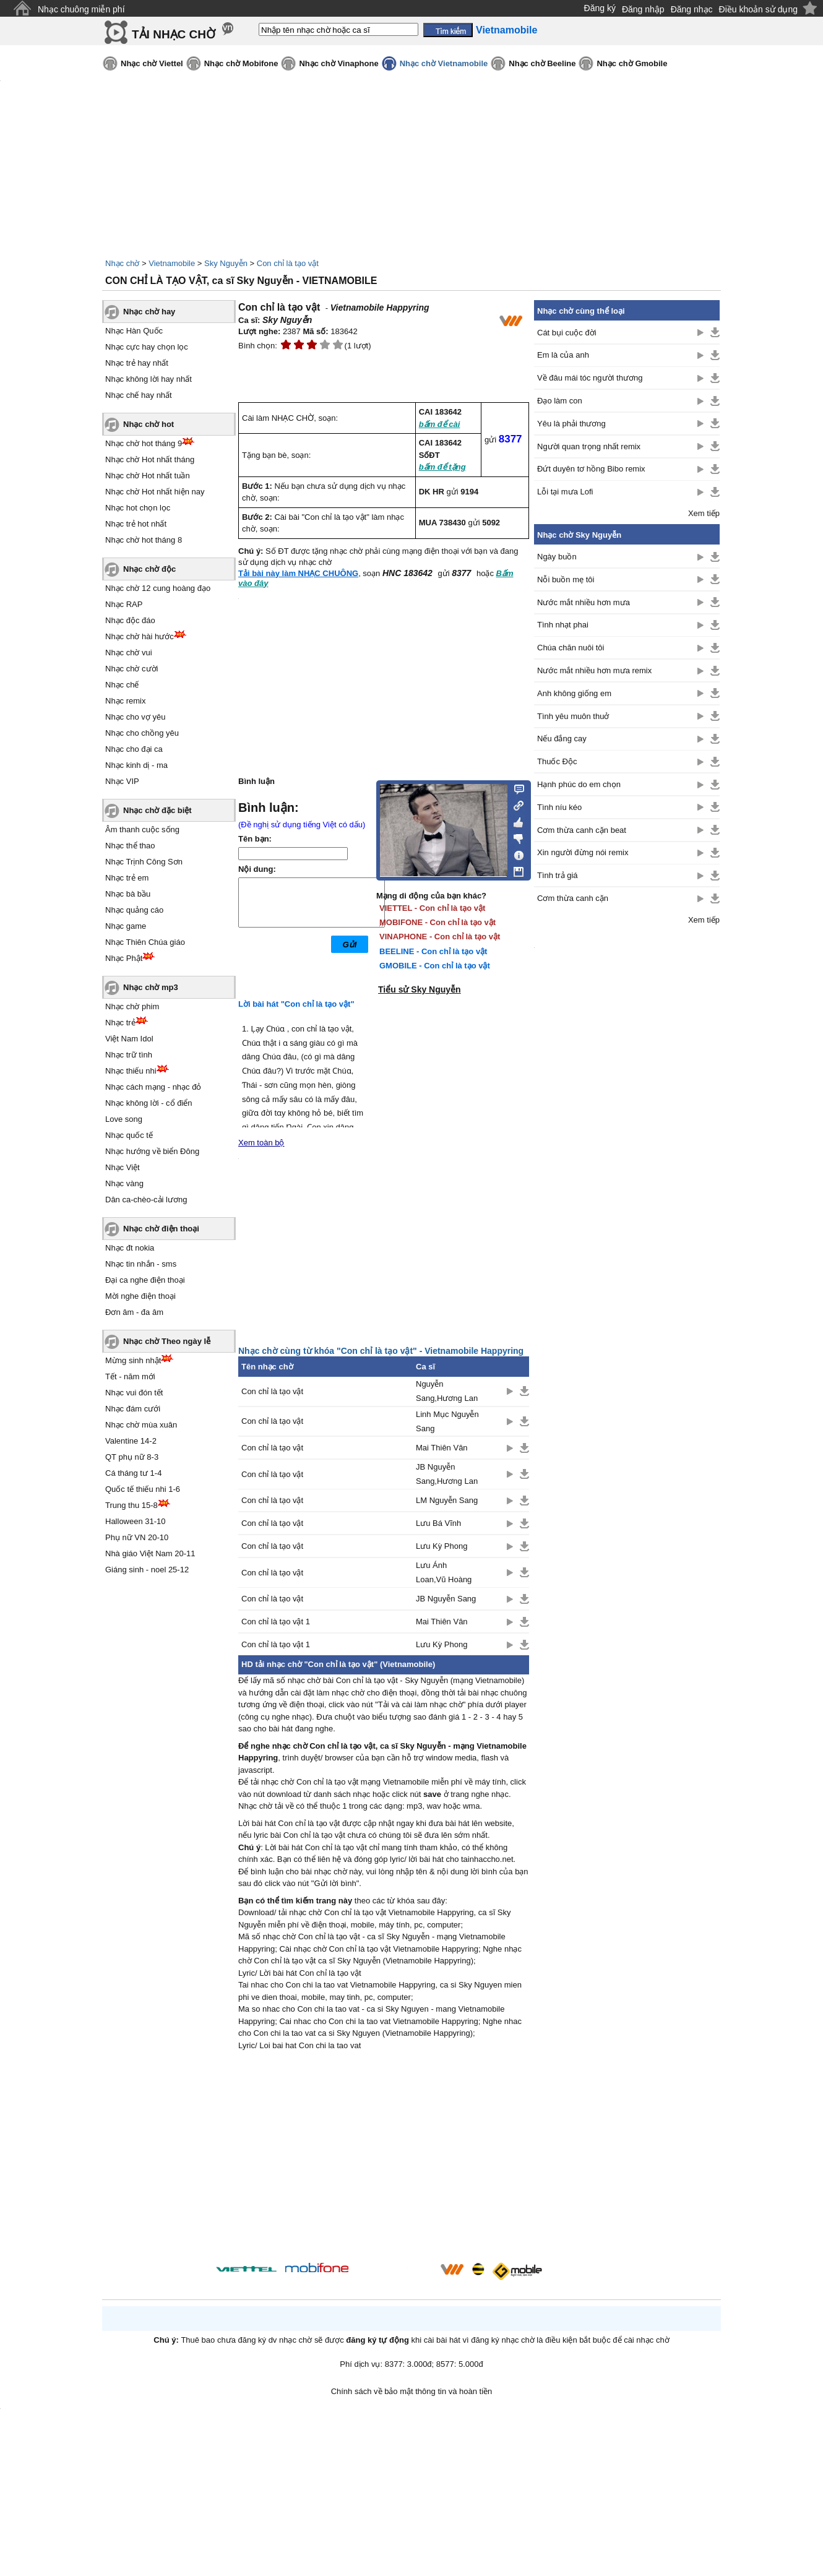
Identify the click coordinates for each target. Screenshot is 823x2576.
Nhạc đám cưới (132, 1408)
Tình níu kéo (559, 807)
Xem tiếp (704, 513)
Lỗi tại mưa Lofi (565, 491)
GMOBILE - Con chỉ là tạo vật (434, 965)
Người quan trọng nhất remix (588, 446)
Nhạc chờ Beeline (542, 63)
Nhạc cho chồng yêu (142, 733)
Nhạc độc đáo (130, 620)
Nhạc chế (122, 684)
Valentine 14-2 (131, 1440)
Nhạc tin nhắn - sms (140, 1264)
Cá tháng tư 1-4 (133, 1473)
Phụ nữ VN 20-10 (136, 1537)
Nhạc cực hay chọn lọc (146, 346)
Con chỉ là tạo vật (288, 263)
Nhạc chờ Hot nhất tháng (149, 459)
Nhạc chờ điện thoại (161, 1228)
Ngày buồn (557, 556)
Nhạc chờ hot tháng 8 (143, 540)
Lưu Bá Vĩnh (438, 1523)
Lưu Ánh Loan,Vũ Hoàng (444, 1572)
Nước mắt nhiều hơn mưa (583, 602)
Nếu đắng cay (562, 738)
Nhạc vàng (124, 1183)
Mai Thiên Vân (442, 1447)
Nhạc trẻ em (127, 877)
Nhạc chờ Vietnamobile (444, 63)
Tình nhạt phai (562, 624)
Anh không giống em (574, 693)
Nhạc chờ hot (148, 424)
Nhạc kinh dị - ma (136, 765)
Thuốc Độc (557, 761)
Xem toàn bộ (261, 1142)
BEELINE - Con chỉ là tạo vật (433, 951)
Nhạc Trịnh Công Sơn (144, 861)
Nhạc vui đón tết (134, 1392)
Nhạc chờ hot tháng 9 (143, 443)
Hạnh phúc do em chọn (579, 784)
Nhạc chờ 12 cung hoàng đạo (157, 588)
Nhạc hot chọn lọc (137, 507)
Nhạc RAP (123, 604)
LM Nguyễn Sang (447, 1500)
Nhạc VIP (122, 781)
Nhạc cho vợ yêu (135, 717)
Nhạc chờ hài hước (139, 636)
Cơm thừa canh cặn (572, 898)
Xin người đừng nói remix (582, 852)
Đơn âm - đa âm (134, 1312)
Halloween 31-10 (135, 1521)
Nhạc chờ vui (128, 652)
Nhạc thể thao (130, 845)
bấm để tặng (442, 467)
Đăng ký (600, 8)
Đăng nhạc (692, 9)
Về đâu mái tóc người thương (589, 377)
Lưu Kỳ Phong (441, 1546)
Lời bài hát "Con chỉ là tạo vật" (296, 1004)
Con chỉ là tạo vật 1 (275, 1621)
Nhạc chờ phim (132, 1006)
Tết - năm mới (130, 1376)
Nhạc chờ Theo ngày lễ (166, 1341)
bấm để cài (439, 424)
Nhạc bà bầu (127, 893)
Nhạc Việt (122, 1167)
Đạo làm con (559, 400)
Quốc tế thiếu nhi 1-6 (142, 1489)
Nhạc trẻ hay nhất (136, 363)
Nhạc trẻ (120, 1022)
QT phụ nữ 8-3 (131, 1457)
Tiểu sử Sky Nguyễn (419, 989)
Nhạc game (125, 926)
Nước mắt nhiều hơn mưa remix (594, 670)
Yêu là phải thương (571, 423)
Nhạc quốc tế (129, 1135)
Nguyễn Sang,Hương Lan (447, 1391)
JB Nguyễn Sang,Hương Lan (447, 1474)
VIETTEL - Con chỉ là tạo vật (432, 908)
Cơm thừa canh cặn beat (581, 830)
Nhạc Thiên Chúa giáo (145, 942)
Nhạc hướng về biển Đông (152, 1151)
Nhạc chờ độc (149, 569)
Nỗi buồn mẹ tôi (565, 579)
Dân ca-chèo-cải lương (146, 1199)
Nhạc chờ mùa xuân (141, 1424)
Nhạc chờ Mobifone (241, 63)
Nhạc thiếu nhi (131, 1070)
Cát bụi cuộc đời (567, 332)
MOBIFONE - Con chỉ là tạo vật (437, 922)
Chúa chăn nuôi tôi (570, 647)
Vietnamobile (172, 263)
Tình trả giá (557, 875)
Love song (123, 1119)
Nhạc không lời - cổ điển (148, 1103)
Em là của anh (563, 355)
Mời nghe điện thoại (140, 1296)
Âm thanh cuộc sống (142, 829)
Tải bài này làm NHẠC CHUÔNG (298, 573)
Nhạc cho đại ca (134, 749)
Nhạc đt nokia (129, 1247)
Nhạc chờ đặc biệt (157, 810)
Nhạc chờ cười (131, 668)
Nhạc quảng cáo (134, 910)
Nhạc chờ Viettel (152, 63)
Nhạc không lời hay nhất (148, 379)
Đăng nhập (643, 9)
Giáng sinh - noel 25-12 (147, 1569)
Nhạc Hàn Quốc (134, 330)
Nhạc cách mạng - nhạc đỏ (153, 1087)
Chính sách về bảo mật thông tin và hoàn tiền (412, 2391)
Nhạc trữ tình (128, 1054)
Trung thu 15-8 (131, 1505)
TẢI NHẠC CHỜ (173, 34)
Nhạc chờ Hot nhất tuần (147, 475)
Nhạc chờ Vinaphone (338, 63)
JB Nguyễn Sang (446, 1598)
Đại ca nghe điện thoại (145, 1280)
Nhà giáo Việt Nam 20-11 (150, 1553)
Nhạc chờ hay (149, 311)
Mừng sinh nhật (133, 1360)
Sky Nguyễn (226, 263)
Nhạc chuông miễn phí (81, 9)
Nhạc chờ (122, 263)
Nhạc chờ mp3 (150, 987)
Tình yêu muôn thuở (573, 716)
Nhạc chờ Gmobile (632, 63)
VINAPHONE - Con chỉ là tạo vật (439, 936)
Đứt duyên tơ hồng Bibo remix (591, 468)
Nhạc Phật (123, 958)
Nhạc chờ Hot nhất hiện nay (155, 491)
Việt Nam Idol (129, 1038)
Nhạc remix (125, 700)
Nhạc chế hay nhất (138, 395)
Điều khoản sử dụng (758, 9)
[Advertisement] (384, 2158)
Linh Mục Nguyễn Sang (447, 1421)
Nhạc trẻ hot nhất (135, 523)
